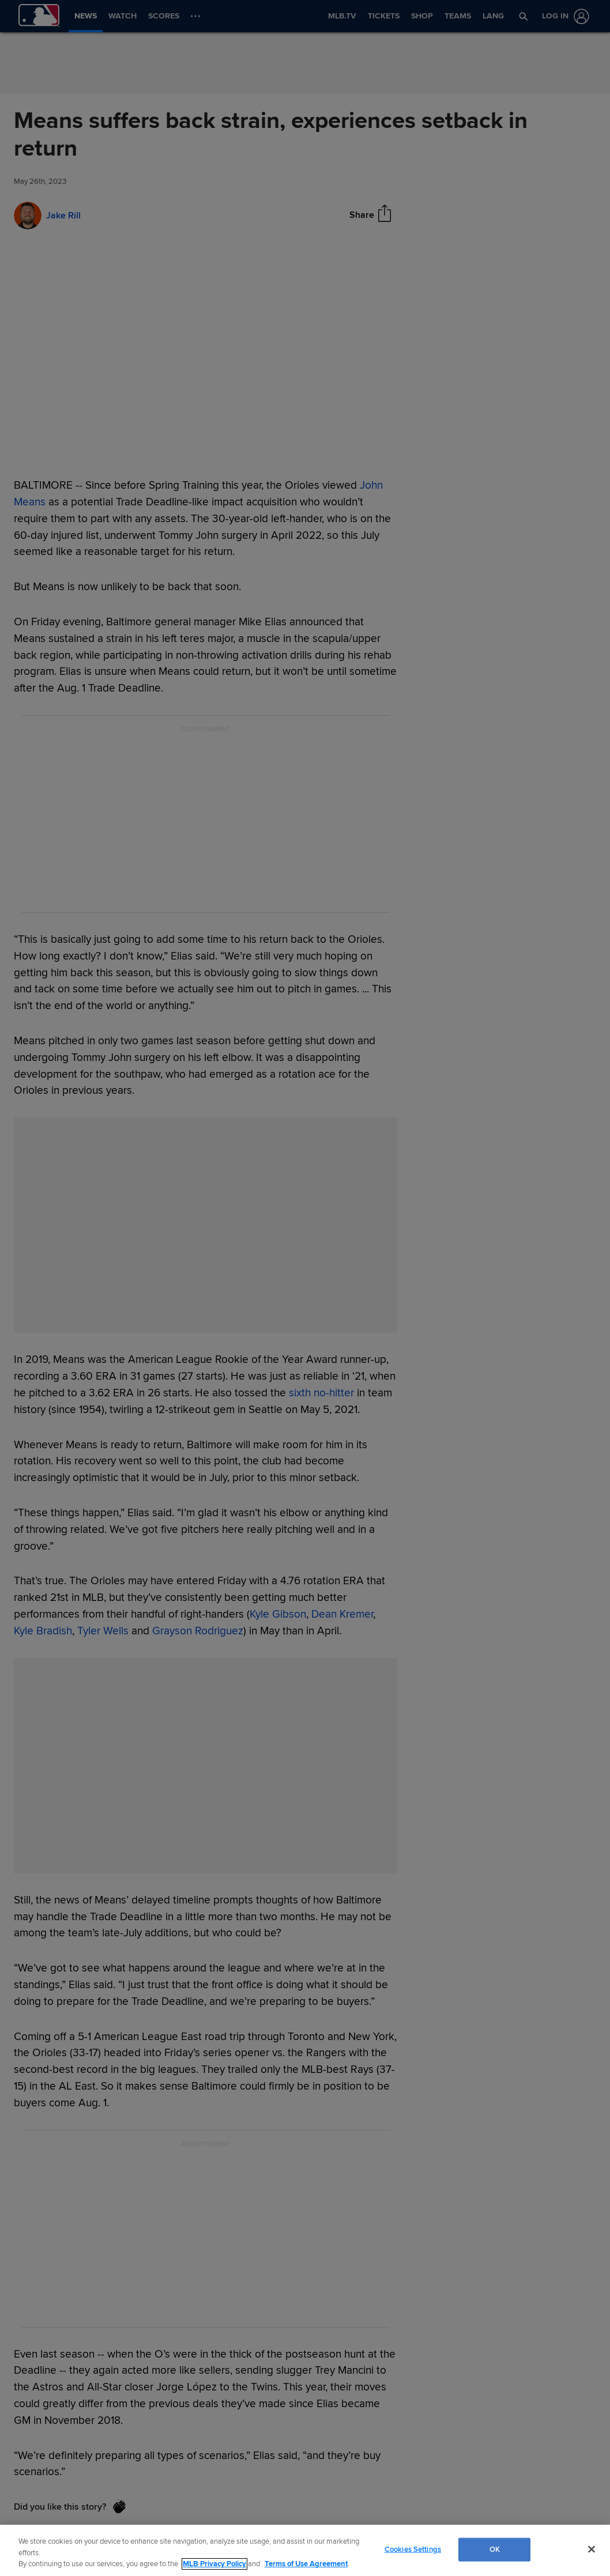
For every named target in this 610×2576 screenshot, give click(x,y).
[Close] (591, 2549)
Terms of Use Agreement (306, 2564)
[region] (305, 2550)
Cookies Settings (413, 2549)
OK (494, 2549)
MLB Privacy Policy (214, 2564)
